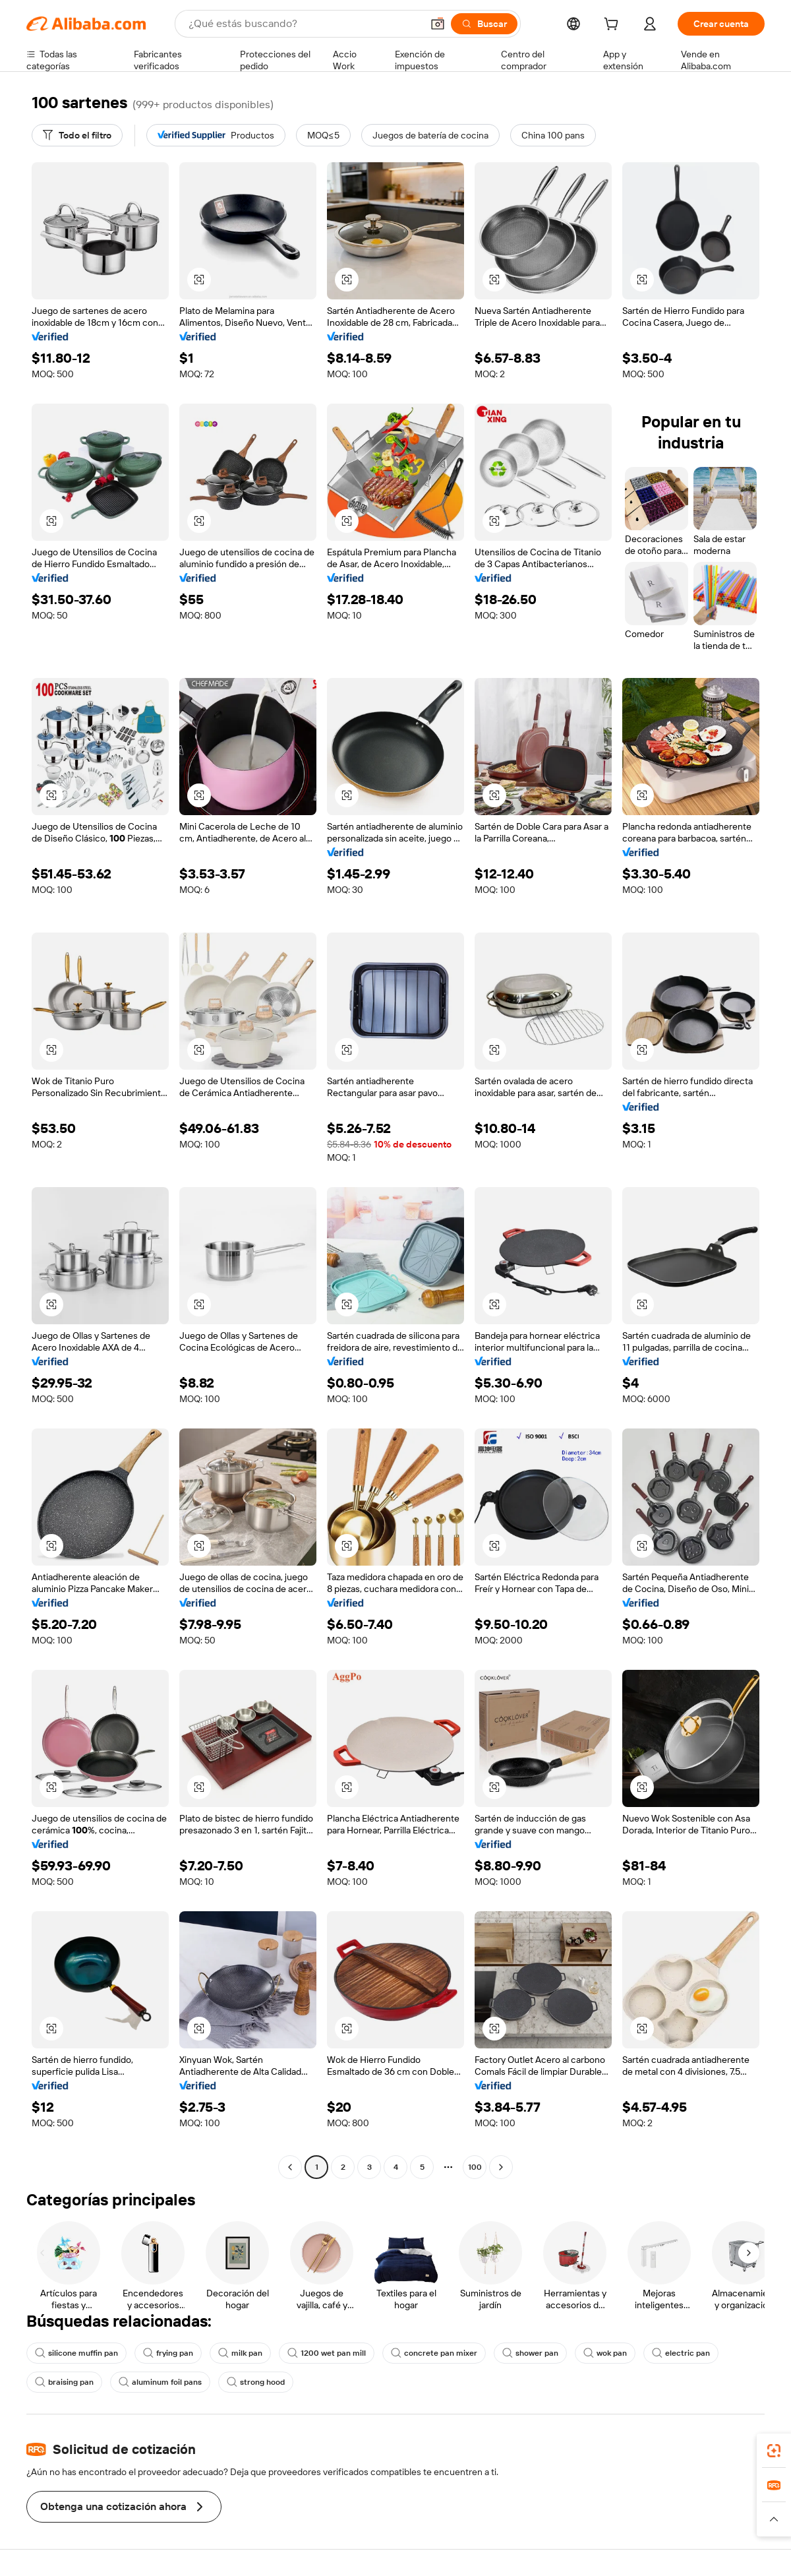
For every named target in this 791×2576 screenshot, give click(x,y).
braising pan (64, 2382)
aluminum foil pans (160, 2382)
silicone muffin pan (76, 2353)
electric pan (681, 2353)
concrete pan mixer (434, 2353)
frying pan (168, 2353)
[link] (774, 2451)
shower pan (530, 2353)
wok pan (605, 2353)
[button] (438, 24)
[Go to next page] (501, 2167)
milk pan (240, 2353)
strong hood (256, 2382)
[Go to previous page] (290, 2167)
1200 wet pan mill (326, 2353)
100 (475, 2167)
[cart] (614, 25)
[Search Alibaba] (304, 23)
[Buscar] (484, 23)
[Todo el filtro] (77, 135)
